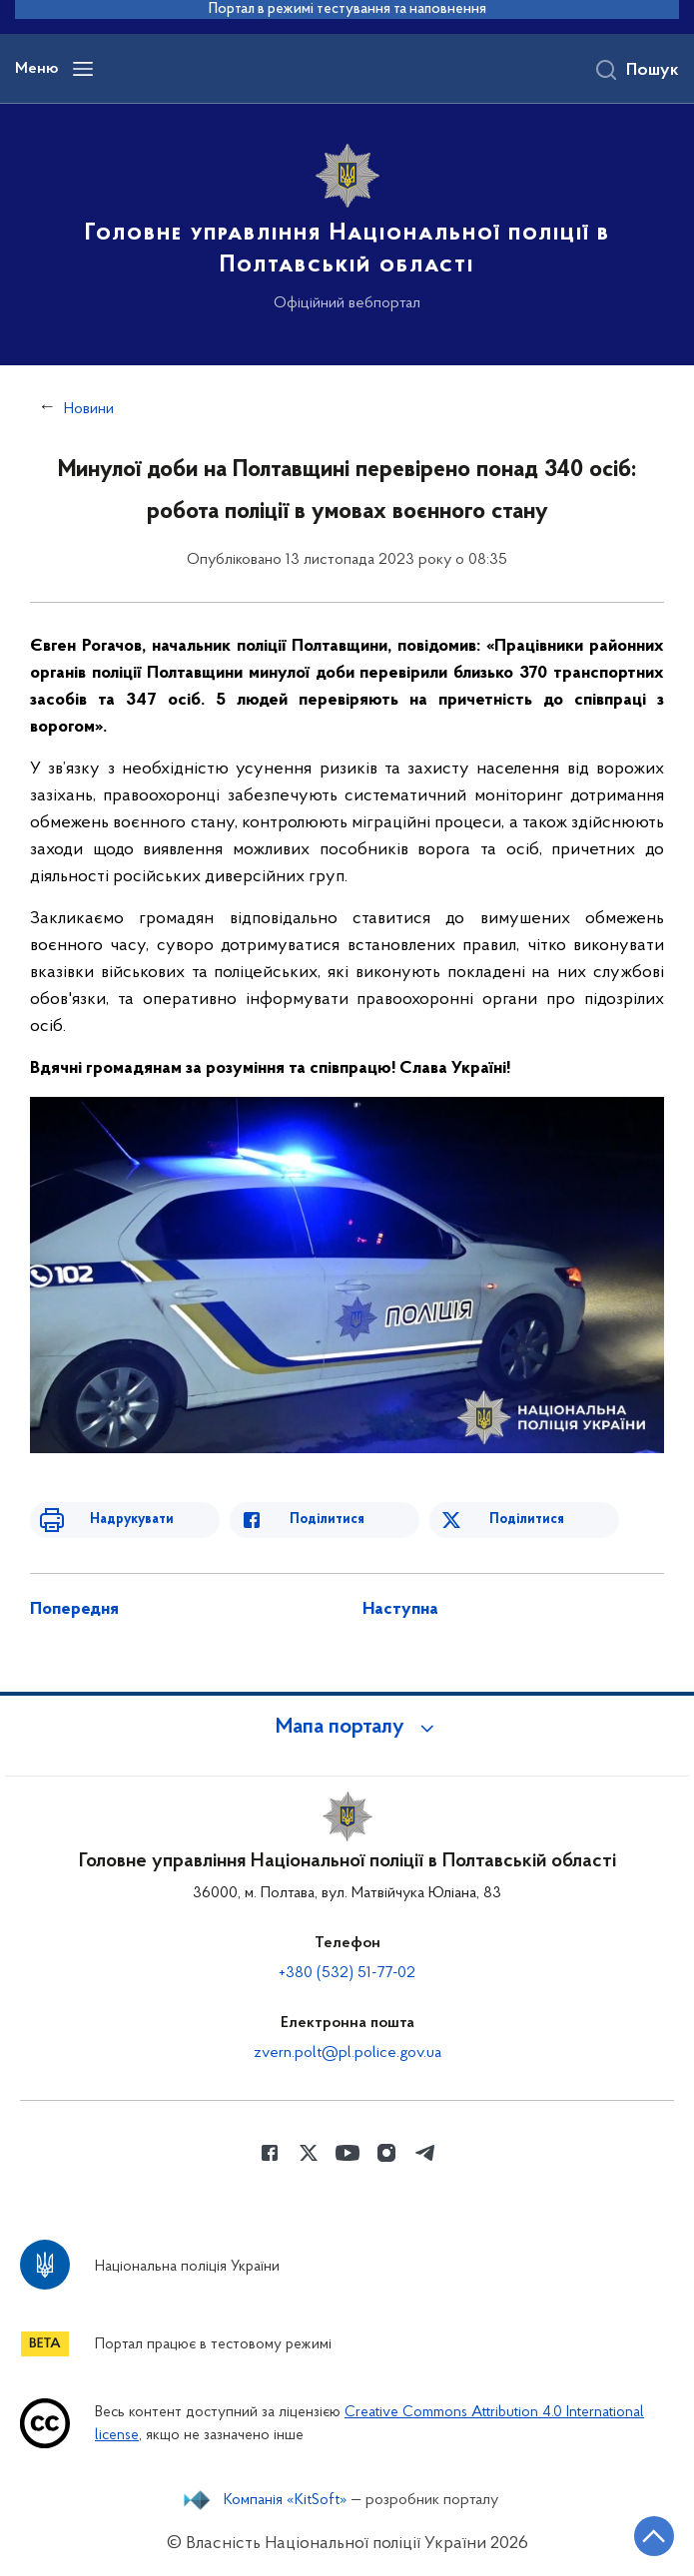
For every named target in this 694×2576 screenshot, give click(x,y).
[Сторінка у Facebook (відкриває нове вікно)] (270, 2153)
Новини (89, 409)
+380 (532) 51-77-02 (347, 1973)
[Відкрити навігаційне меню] (83, 69)
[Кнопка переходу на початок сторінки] (654, 2536)
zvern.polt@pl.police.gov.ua (347, 2053)
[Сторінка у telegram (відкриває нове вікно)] (425, 2153)
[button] (347, 1728)
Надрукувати (132, 1519)
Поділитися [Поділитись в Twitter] (526, 1519)
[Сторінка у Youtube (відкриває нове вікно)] (347, 2153)
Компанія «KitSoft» (285, 2500)
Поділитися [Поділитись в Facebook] (327, 1519)
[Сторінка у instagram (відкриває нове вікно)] (386, 2153)
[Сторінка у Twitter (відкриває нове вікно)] (309, 2153)
